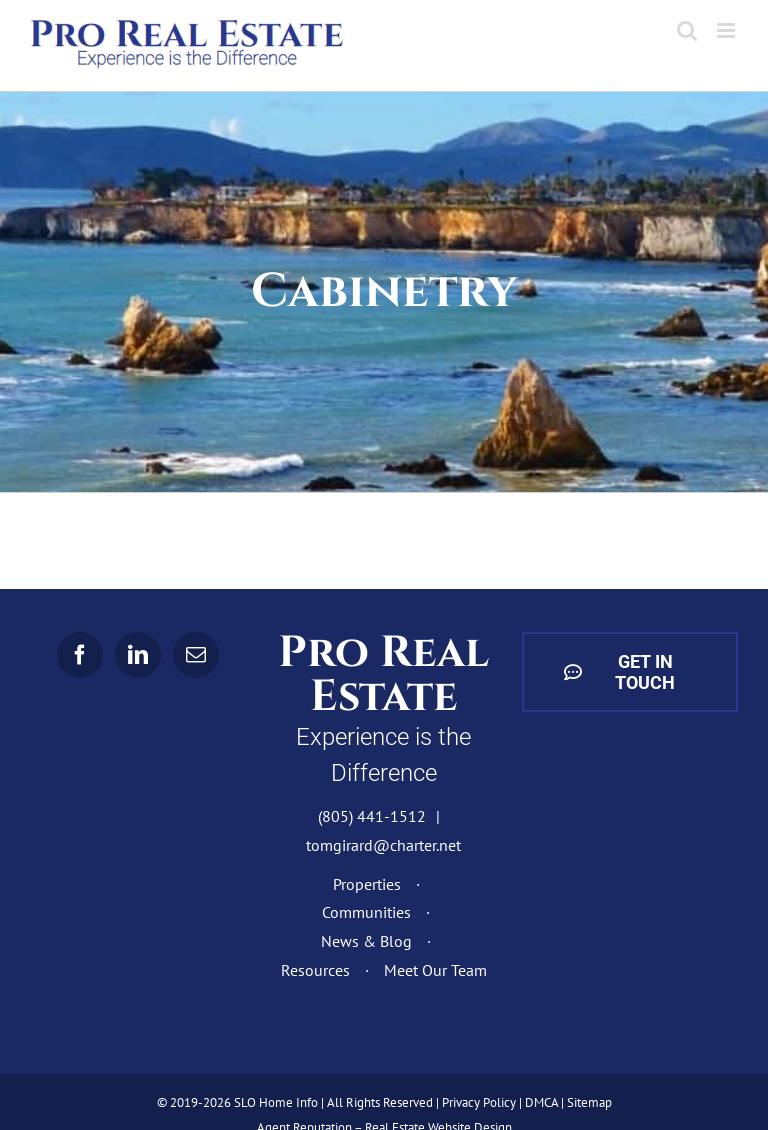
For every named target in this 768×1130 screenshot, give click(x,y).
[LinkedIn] (138, 655)
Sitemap (589, 1102)
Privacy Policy (479, 1102)
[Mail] (196, 655)
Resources (315, 970)
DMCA (541, 1102)
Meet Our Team (435, 970)
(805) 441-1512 (372, 816)
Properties (367, 884)
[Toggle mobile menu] (727, 30)
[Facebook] (80, 655)
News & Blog (366, 941)
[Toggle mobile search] (687, 30)
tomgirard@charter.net (383, 845)
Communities (366, 912)
